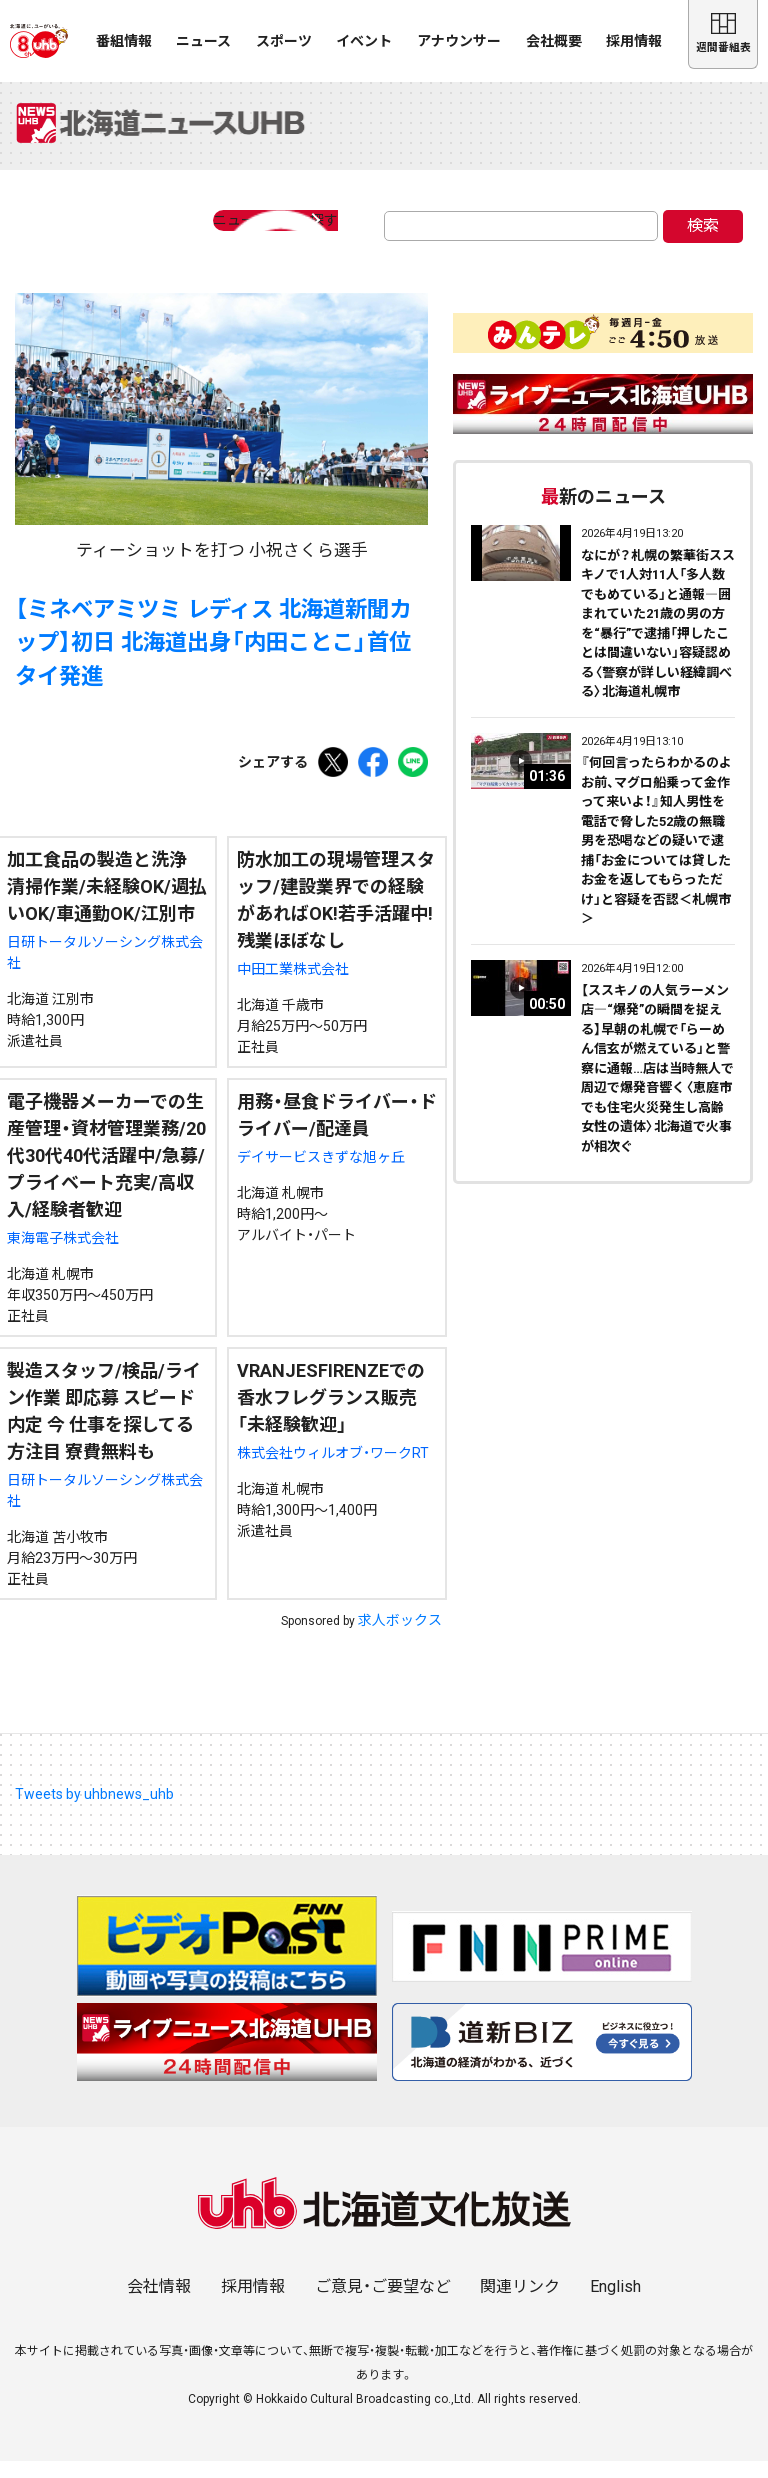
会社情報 (159, 2303)
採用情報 (634, 41)
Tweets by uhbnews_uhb (94, 1811)
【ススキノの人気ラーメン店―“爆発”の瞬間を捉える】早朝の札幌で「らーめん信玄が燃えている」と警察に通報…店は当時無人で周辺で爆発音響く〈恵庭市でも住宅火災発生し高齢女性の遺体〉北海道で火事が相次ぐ (657, 1084)
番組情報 (124, 41)
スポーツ (284, 41)
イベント (364, 41)
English (615, 2303)
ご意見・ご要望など (383, 2303)
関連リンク (520, 2303)
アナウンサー (459, 41)
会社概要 (554, 41)
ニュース (203, 41)
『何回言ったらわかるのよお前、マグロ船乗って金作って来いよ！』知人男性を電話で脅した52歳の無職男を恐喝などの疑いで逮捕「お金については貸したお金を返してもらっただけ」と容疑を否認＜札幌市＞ (656, 857)
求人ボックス (400, 1637)
